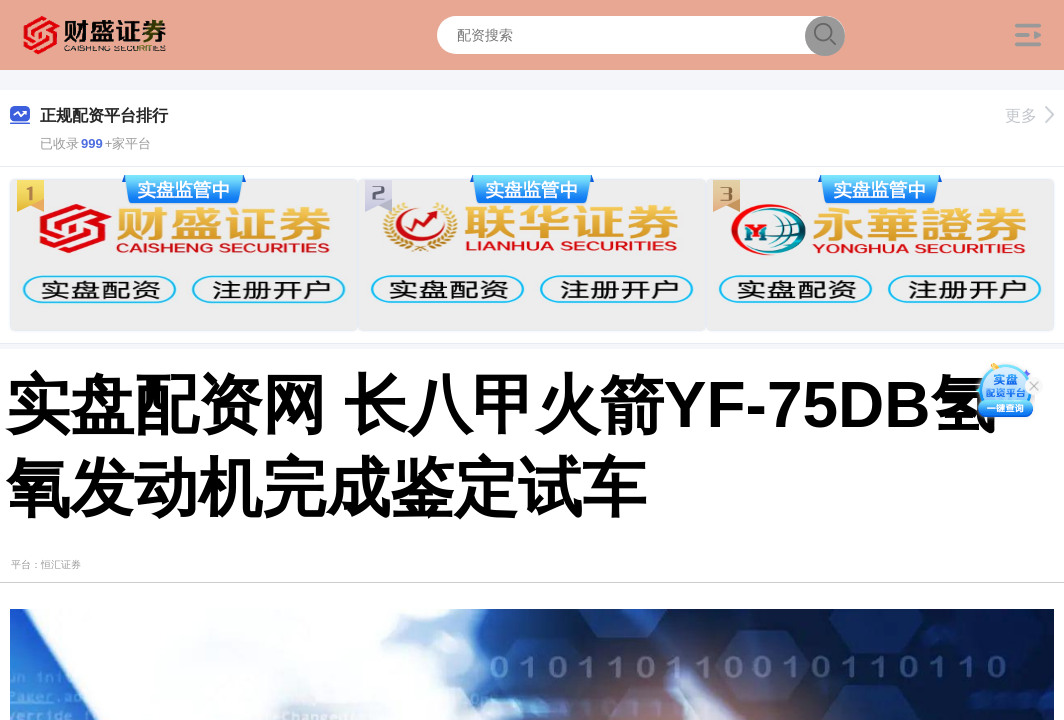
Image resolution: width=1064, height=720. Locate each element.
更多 (1029, 115)
